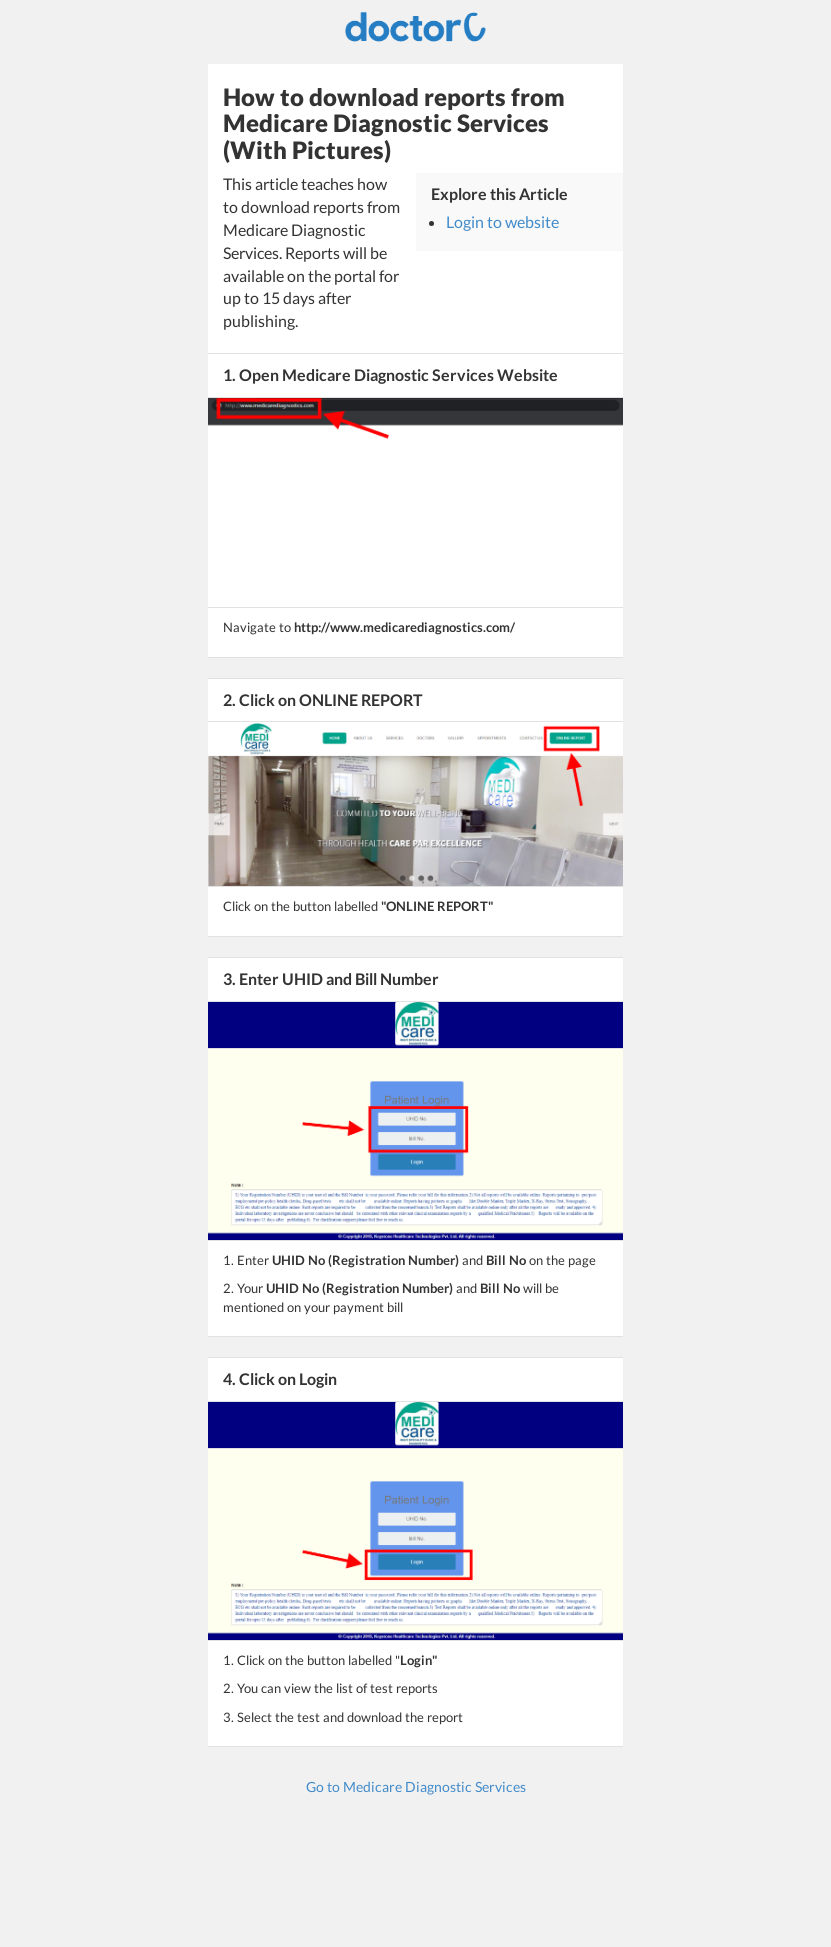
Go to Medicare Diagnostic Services (416, 1786)
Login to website (502, 221)
